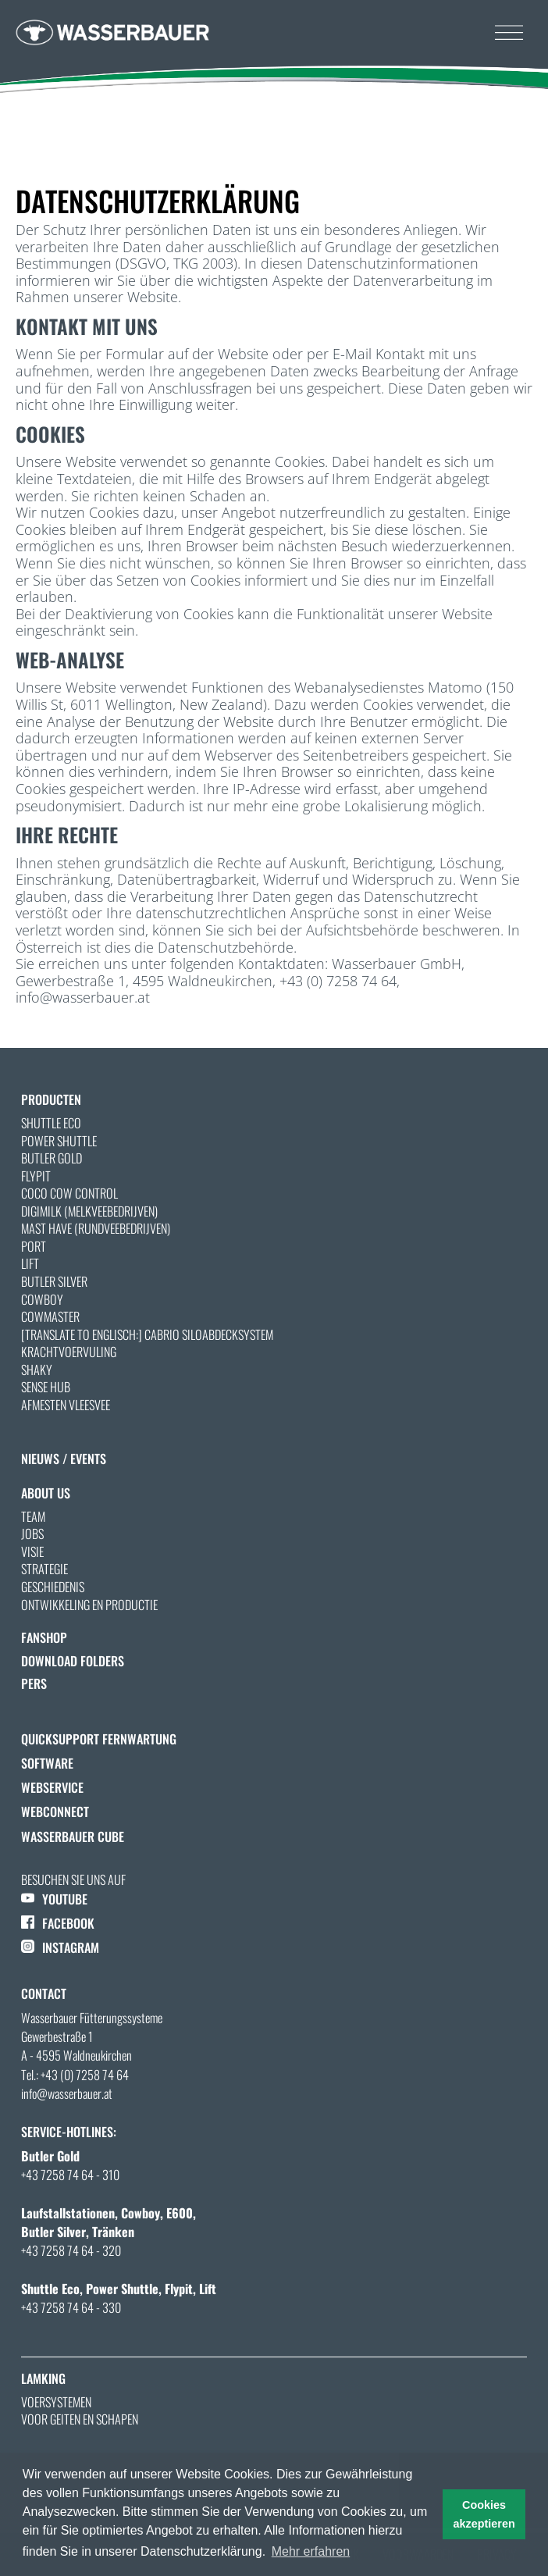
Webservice (52, 1787)
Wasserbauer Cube (72, 1836)
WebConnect (55, 1811)
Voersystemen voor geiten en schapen (79, 2411)
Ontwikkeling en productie (89, 1604)
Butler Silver (54, 1281)
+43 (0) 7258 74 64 (85, 2074)
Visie (32, 1551)
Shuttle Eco (51, 1122)
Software (47, 1763)
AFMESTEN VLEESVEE (65, 1404)
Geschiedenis (52, 1586)
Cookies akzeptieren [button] (484, 2514)
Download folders (72, 1660)
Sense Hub (45, 1386)
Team (33, 1516)
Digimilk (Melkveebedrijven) (89, 1211)
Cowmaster (50, 1316)
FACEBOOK (57, 1923)
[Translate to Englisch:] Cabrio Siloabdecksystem (147, 1334)
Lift (30, 1263)
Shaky (36, 1369)
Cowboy (42, 1299)
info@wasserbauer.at (66, 2093)
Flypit (36, 1176)
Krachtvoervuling (68, 1351)
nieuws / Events (63, 1458)
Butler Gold (51, 1158)
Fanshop (44, 1637)
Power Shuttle (59, 1140)
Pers (34, 1683)
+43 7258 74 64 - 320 (71, 2250)
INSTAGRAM (60, 1947)
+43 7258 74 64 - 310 (70, 2174)
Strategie (44, 1568)
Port (33, 1246)
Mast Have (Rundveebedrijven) (95, 1228)
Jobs (32, 1533)
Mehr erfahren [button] (311, 2551)
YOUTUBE (54, 1899)
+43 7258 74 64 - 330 (71, 2307)
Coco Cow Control (69, 1193)
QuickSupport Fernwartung (98, 1739)
